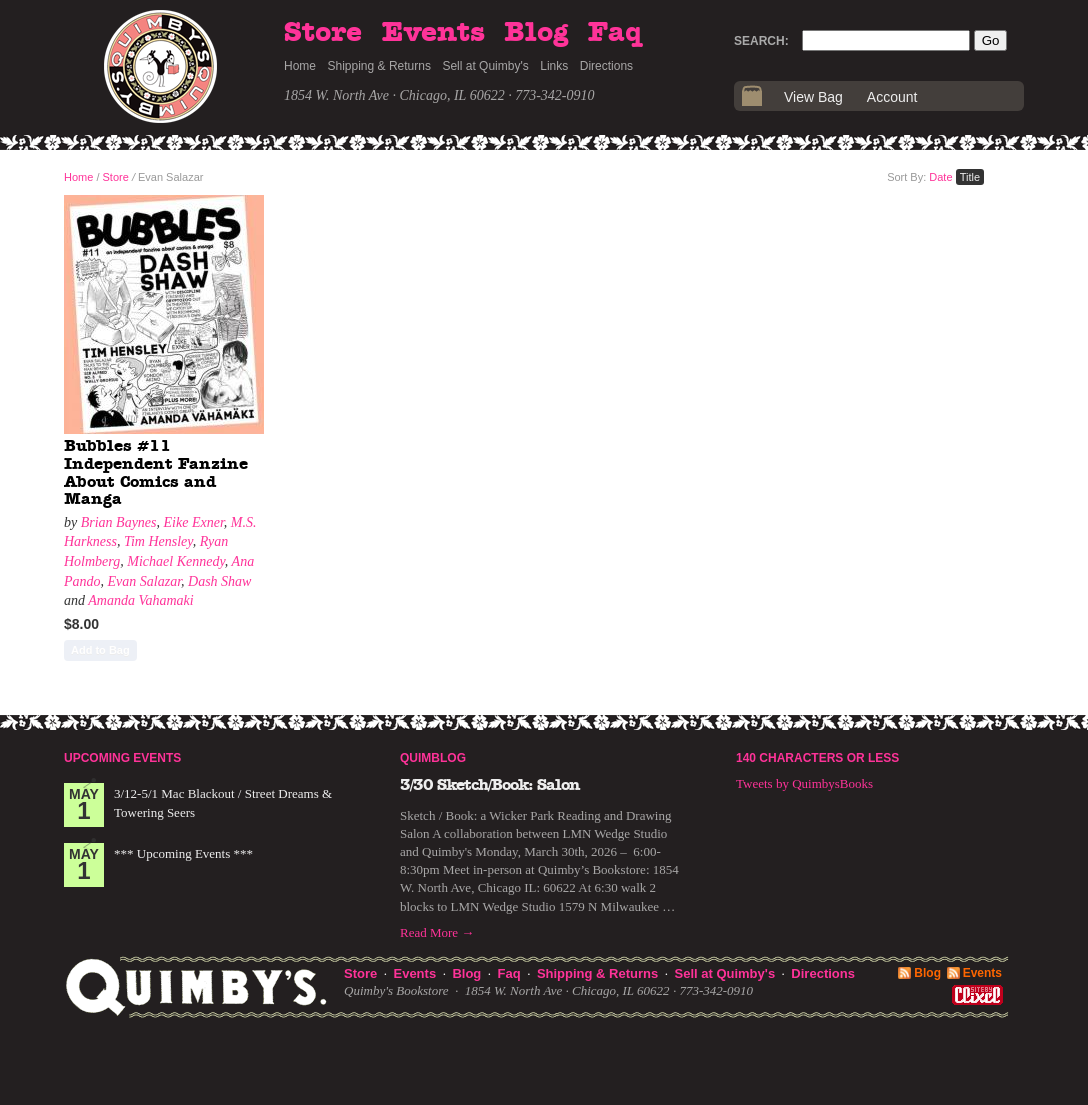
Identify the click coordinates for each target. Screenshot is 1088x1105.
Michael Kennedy (176, 561)
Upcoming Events (122, 758)
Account (892, 97)
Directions (606, 66)
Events (433, 33)
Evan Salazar (145, 581)
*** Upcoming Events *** (183, 853)
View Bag (813, 97)
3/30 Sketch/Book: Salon (490, 785)
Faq (615, 33)
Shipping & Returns (379, 66)
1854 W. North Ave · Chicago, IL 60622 (394, 95)
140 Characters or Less (817, 758)
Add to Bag (100, 650)
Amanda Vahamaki (140, 600)
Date (940, 177)
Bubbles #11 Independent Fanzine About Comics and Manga (156, 472)
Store (323, 33)
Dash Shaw (219, 581)
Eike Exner (194, 522)
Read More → (437, 932)
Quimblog (433, 758)
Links (554, 66)
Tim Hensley (158, 541)
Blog (536, 33)
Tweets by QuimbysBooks (804, 783)
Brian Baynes (119, 522)
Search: (761, 41)
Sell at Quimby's (485, 66)
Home (300, 66)
